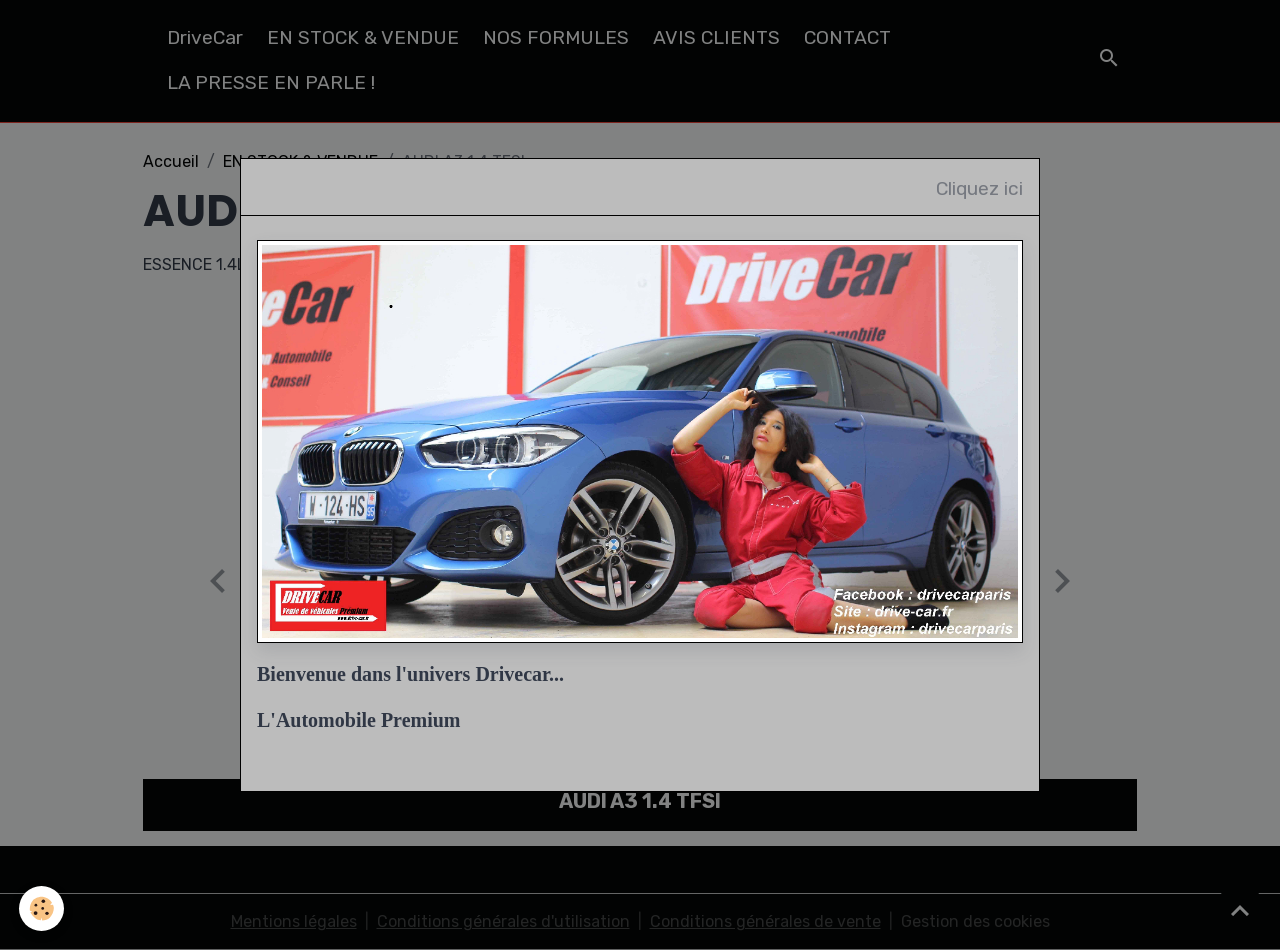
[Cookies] (42, 908)
